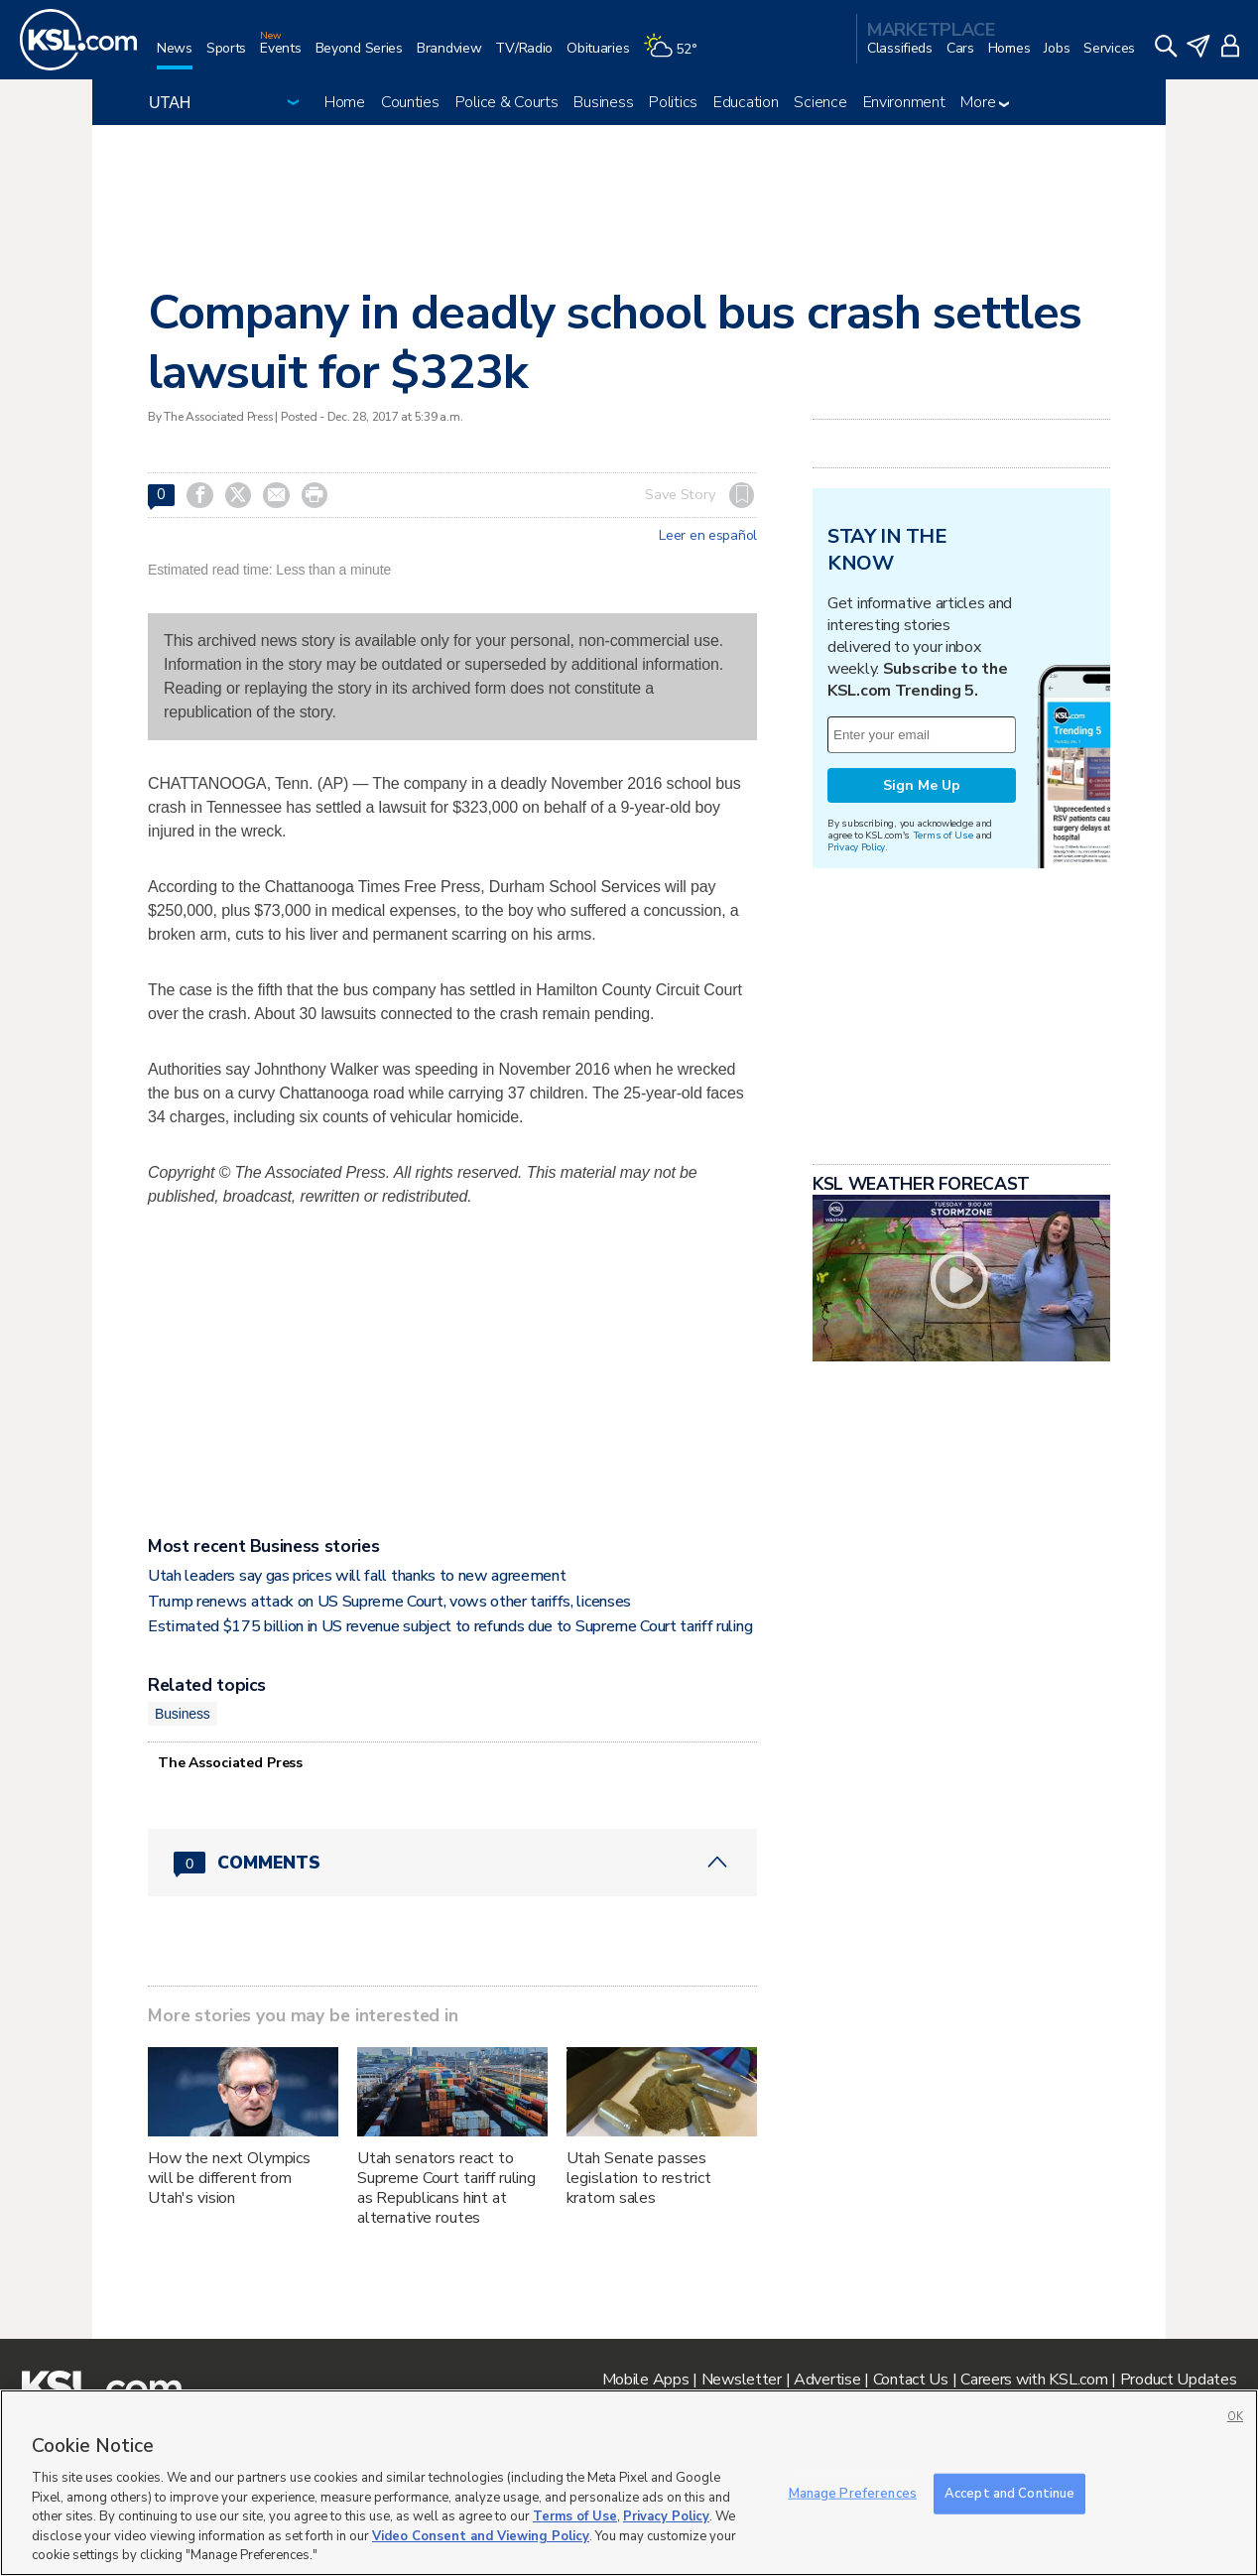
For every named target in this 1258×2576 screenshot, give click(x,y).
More (984, 102)
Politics (673, 102)
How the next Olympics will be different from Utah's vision (229, 2178)
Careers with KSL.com (1033, 2379)
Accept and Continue (1009, 2493)
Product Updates (1178, 2379)
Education (745, 102)
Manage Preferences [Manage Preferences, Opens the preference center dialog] (853, 2493)
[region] (629, 2482)
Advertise (827, 2379)
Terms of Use (943, 1083)
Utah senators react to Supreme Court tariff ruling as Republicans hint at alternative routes (446, 2188)
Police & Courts (507, 102)
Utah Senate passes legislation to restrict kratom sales (638, 2178)
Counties (410, 102)
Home (344, 102)
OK (1235, 2416)
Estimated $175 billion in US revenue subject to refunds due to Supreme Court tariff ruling (450, 1626)
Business (603, 102)
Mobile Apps (646, 2379)
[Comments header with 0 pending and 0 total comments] (452, 1862)
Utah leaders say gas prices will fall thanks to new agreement (357, 1576)
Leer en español (708, 536)
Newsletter (741, 2379)
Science (820, 102)
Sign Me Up (921, 1033)
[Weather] (676, 56)
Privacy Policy (856, 1095)
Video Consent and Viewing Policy (480, 2536)
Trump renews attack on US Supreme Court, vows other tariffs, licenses (389, 1601)
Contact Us (910, 2379)
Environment (904, 102)
